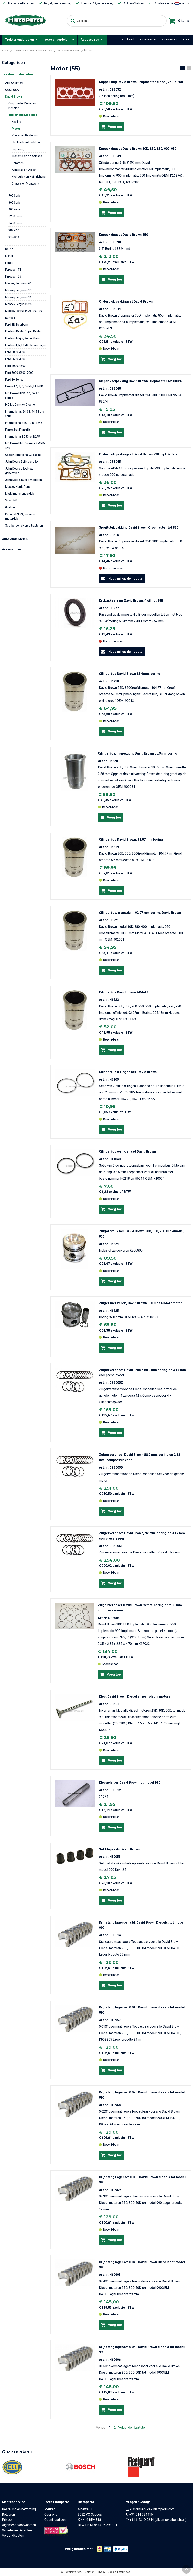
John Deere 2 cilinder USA (21, 461)
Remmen (18, 163)
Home (6, 50)
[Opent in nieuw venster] (99, 2549)
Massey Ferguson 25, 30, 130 (23, 310)
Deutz (9, 249)
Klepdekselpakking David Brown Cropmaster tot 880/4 (140, 381)
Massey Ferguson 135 (19, 290)
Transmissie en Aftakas (27, 156)
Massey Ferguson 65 (18, 283)
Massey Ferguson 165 (19, 297)
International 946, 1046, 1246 (23, 422)
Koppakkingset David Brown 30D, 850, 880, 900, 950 (137, 149)
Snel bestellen (129, 39)
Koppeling (18, 149)
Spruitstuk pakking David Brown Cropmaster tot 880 (138, 527)
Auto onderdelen (57, 39)
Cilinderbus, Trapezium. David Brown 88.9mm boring (137, 753)
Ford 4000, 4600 (15, 365)
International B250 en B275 (22, 436)
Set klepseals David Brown (119, 1849)
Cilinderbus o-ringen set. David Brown (128, 1072)
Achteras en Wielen (24, 169)
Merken (49, 2509)
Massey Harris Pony (17, 486)
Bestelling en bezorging (19, 2509)
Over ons (50, 2514)
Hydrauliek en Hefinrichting (29, 176)
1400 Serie (15, 223)
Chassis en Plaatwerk (25, 183)
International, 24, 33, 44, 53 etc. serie (24, 414)
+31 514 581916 (141, 2514)
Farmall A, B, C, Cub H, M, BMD (24, 386)
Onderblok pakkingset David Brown (126, 301)
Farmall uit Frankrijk (17, 429)
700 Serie (14, 195)
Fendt (9, 262)
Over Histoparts (168, 39)
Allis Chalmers (14, 82)
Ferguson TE (13, 269)
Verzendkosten (13, 2535)
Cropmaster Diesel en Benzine (22, 106)
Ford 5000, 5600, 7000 (19, 372)
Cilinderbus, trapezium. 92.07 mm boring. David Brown (140, 913)
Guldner (10, 507)
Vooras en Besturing (25, 135)
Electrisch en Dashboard (27, 142)
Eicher (9, 255)
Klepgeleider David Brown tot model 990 (129, 1783)
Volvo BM (11, 500)
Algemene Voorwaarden (19, 2525)
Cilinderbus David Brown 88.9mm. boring (129, 674)
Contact (184, 39)
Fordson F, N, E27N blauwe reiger (25, 345)
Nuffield (10, 317)
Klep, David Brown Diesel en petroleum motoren (135, 1696)
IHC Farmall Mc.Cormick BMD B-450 (25, 446)
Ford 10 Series (14, 379)
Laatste (139, 2427)
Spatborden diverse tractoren (24, 525)
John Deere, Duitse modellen (23, 479)
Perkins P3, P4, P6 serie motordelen (20, 516)
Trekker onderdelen (19, 39)
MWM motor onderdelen (20, 493)
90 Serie (13, 230)
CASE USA (12, 89)
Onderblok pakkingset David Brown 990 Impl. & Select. (140, 454)
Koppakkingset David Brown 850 (123, 235)
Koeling (16, 121)
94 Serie (13, 236)
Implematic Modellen (77, 50)
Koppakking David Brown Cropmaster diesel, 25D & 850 (141, 82)
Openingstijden (55, 2520)
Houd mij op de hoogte (122, 578)
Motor (16, 128)
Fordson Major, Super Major (22, 338)
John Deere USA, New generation (19, 471)
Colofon (89, 2571)
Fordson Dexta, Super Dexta (23, 331)
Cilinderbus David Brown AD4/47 (123, 992)
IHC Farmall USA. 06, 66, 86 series (22, 395)
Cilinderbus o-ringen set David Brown (127, 1151)
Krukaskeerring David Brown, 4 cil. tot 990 (131, 601)
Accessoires (90, 39)
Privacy (7, 2520)
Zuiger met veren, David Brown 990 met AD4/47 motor (140, 1303)
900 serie (14, 209)
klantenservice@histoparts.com (152, 2509)
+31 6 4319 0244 (142, 2520)
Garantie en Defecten (17, 2530)
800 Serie (14, 202)
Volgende (125, 2427)
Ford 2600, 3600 (15, 359)
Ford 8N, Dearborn (16, 324)
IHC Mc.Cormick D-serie (20, 404)
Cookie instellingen (119, 2571)
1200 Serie (15, 216)
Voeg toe (111, 126)
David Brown (52, 50)
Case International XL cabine (23, 454)
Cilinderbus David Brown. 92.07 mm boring (131, 839)
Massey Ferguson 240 (19, 304)
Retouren (8, 2514)
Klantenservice (148, 39)
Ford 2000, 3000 (15, 352)
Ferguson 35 (13, 276)
